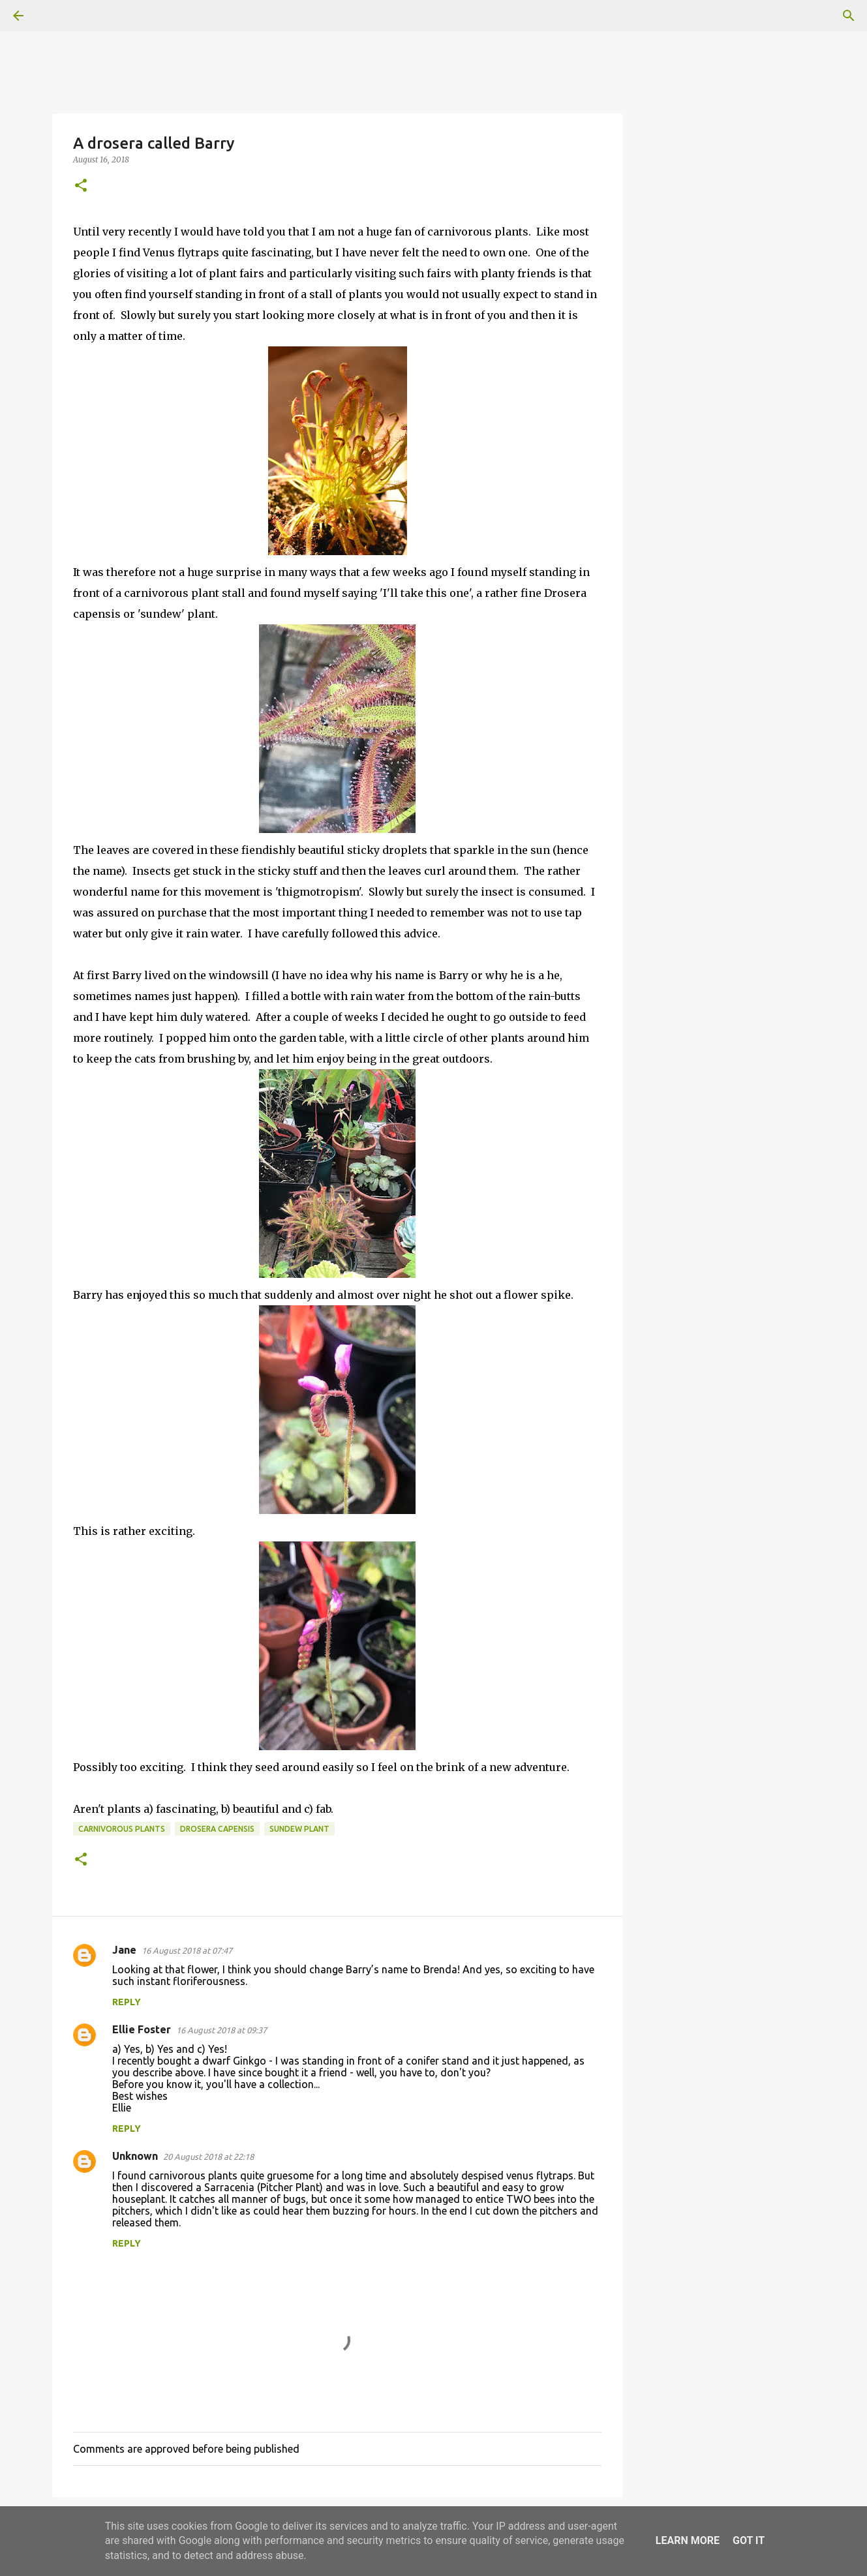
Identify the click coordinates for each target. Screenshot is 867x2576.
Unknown (135, 2156)
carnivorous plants (121, 1829)
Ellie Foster (141, 2029)
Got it (749, 2540)
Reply (126, 2002)
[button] (81, 186)
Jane (124, 1950)
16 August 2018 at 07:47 (187, 1950)
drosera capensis (217, 1829)
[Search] (55, 15)
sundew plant (299, 1829)
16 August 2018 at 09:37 (221, 2030)
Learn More (688, 2540)
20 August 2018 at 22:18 (208, 2156)
